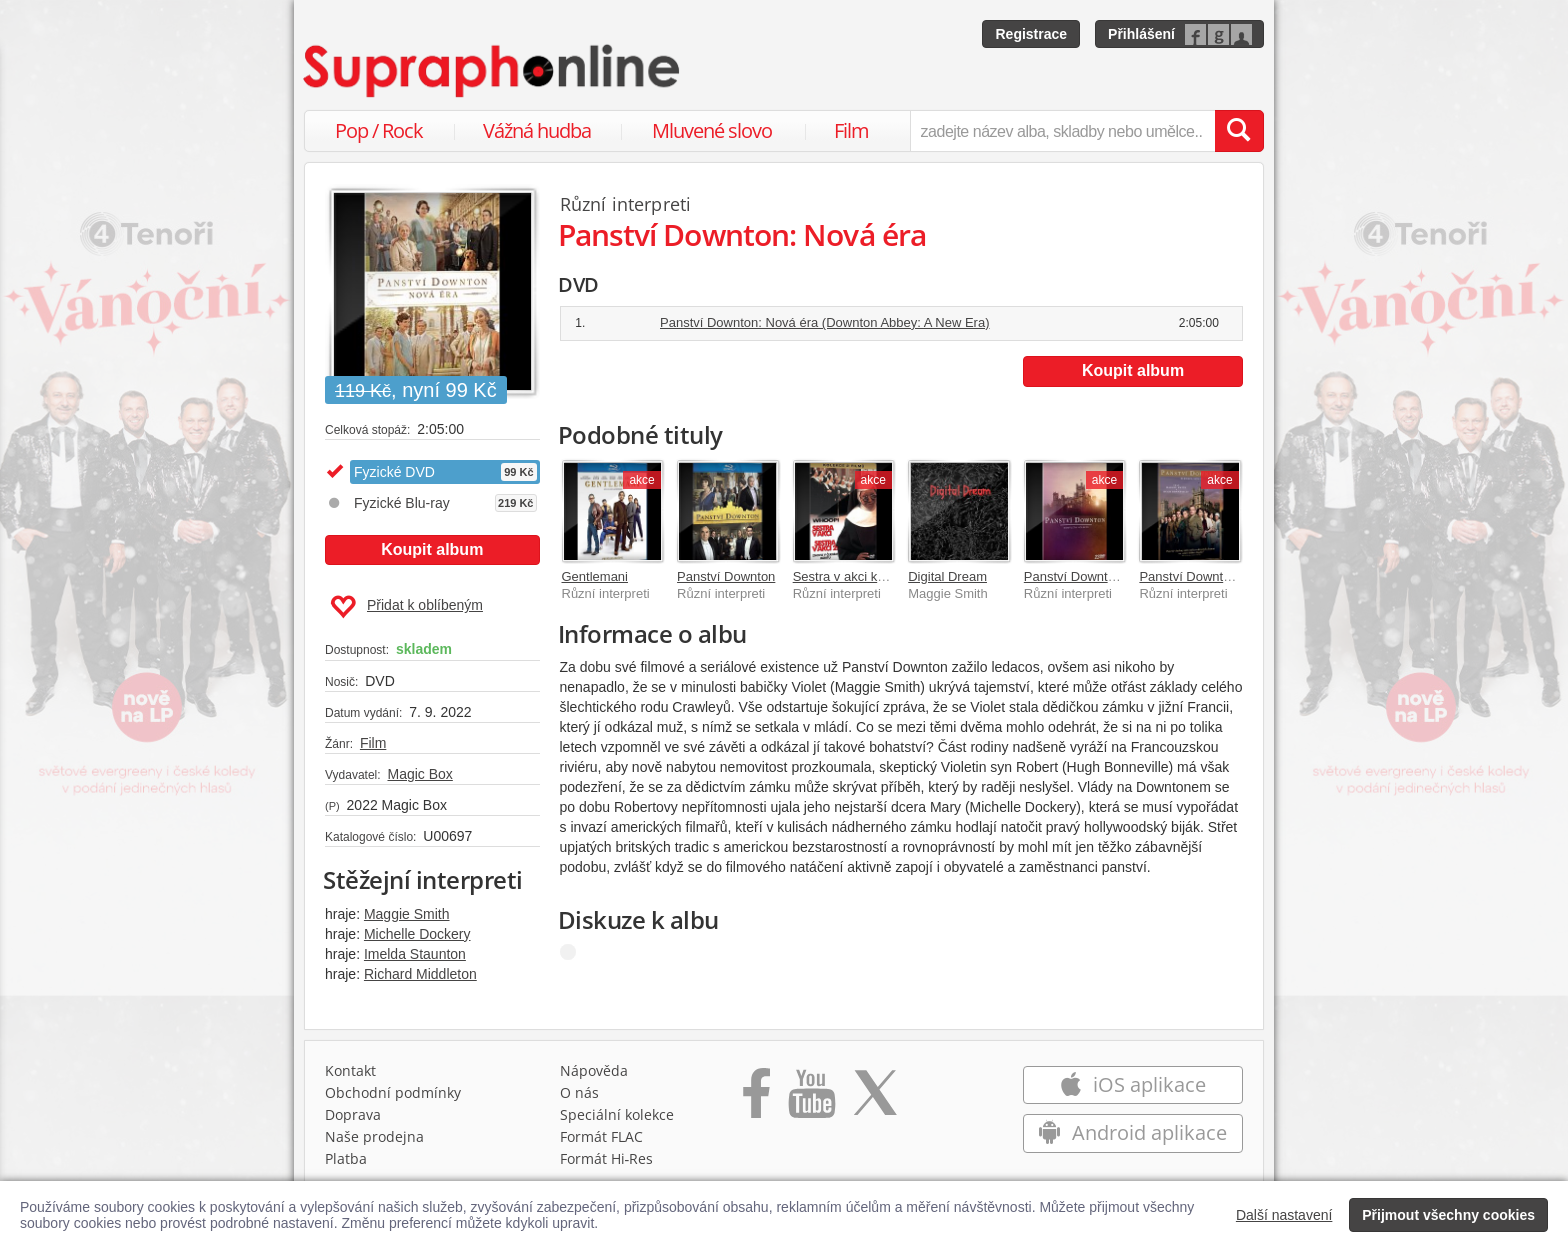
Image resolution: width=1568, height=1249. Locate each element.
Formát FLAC (601, 1136)
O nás (579, 1092)
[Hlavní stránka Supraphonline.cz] (493, 71)
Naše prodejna (374, 1136)
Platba (346, 1158)
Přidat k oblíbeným (406, 607)
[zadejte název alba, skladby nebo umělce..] (1062, 131)
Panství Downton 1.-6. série (1104, 576)
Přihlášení (1141, 34)
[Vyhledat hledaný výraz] (1239, 131)
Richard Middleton (420, 974)
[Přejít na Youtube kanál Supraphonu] (811, 1100)
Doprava (353, 1114)
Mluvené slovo (712, 130)
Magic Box (419, 774)
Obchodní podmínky (393, 1092)
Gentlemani (595, 576)
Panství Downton (726, 576)
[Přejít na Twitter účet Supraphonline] (875, 1100)
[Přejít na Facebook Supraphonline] (756, 1100)
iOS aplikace (1132, 1084)
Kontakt (350, 1070)
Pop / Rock (379, 130)
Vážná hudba (537, 130)
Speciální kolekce (617, 1114)
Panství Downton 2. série (1211, 576)
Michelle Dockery (417, 934)
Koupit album (432, 549)
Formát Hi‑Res (607, 1158)
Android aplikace (1132, 1132)
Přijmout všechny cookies (1448, 1215)
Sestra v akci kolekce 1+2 (867, 576)
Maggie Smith (407, 914)
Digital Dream (947, 576)
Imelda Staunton (415, 954)
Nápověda (594, 1070)
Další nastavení (1284, 1215)
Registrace (1031, 34)
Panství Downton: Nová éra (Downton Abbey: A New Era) (825, 322)
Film (851, 130)
